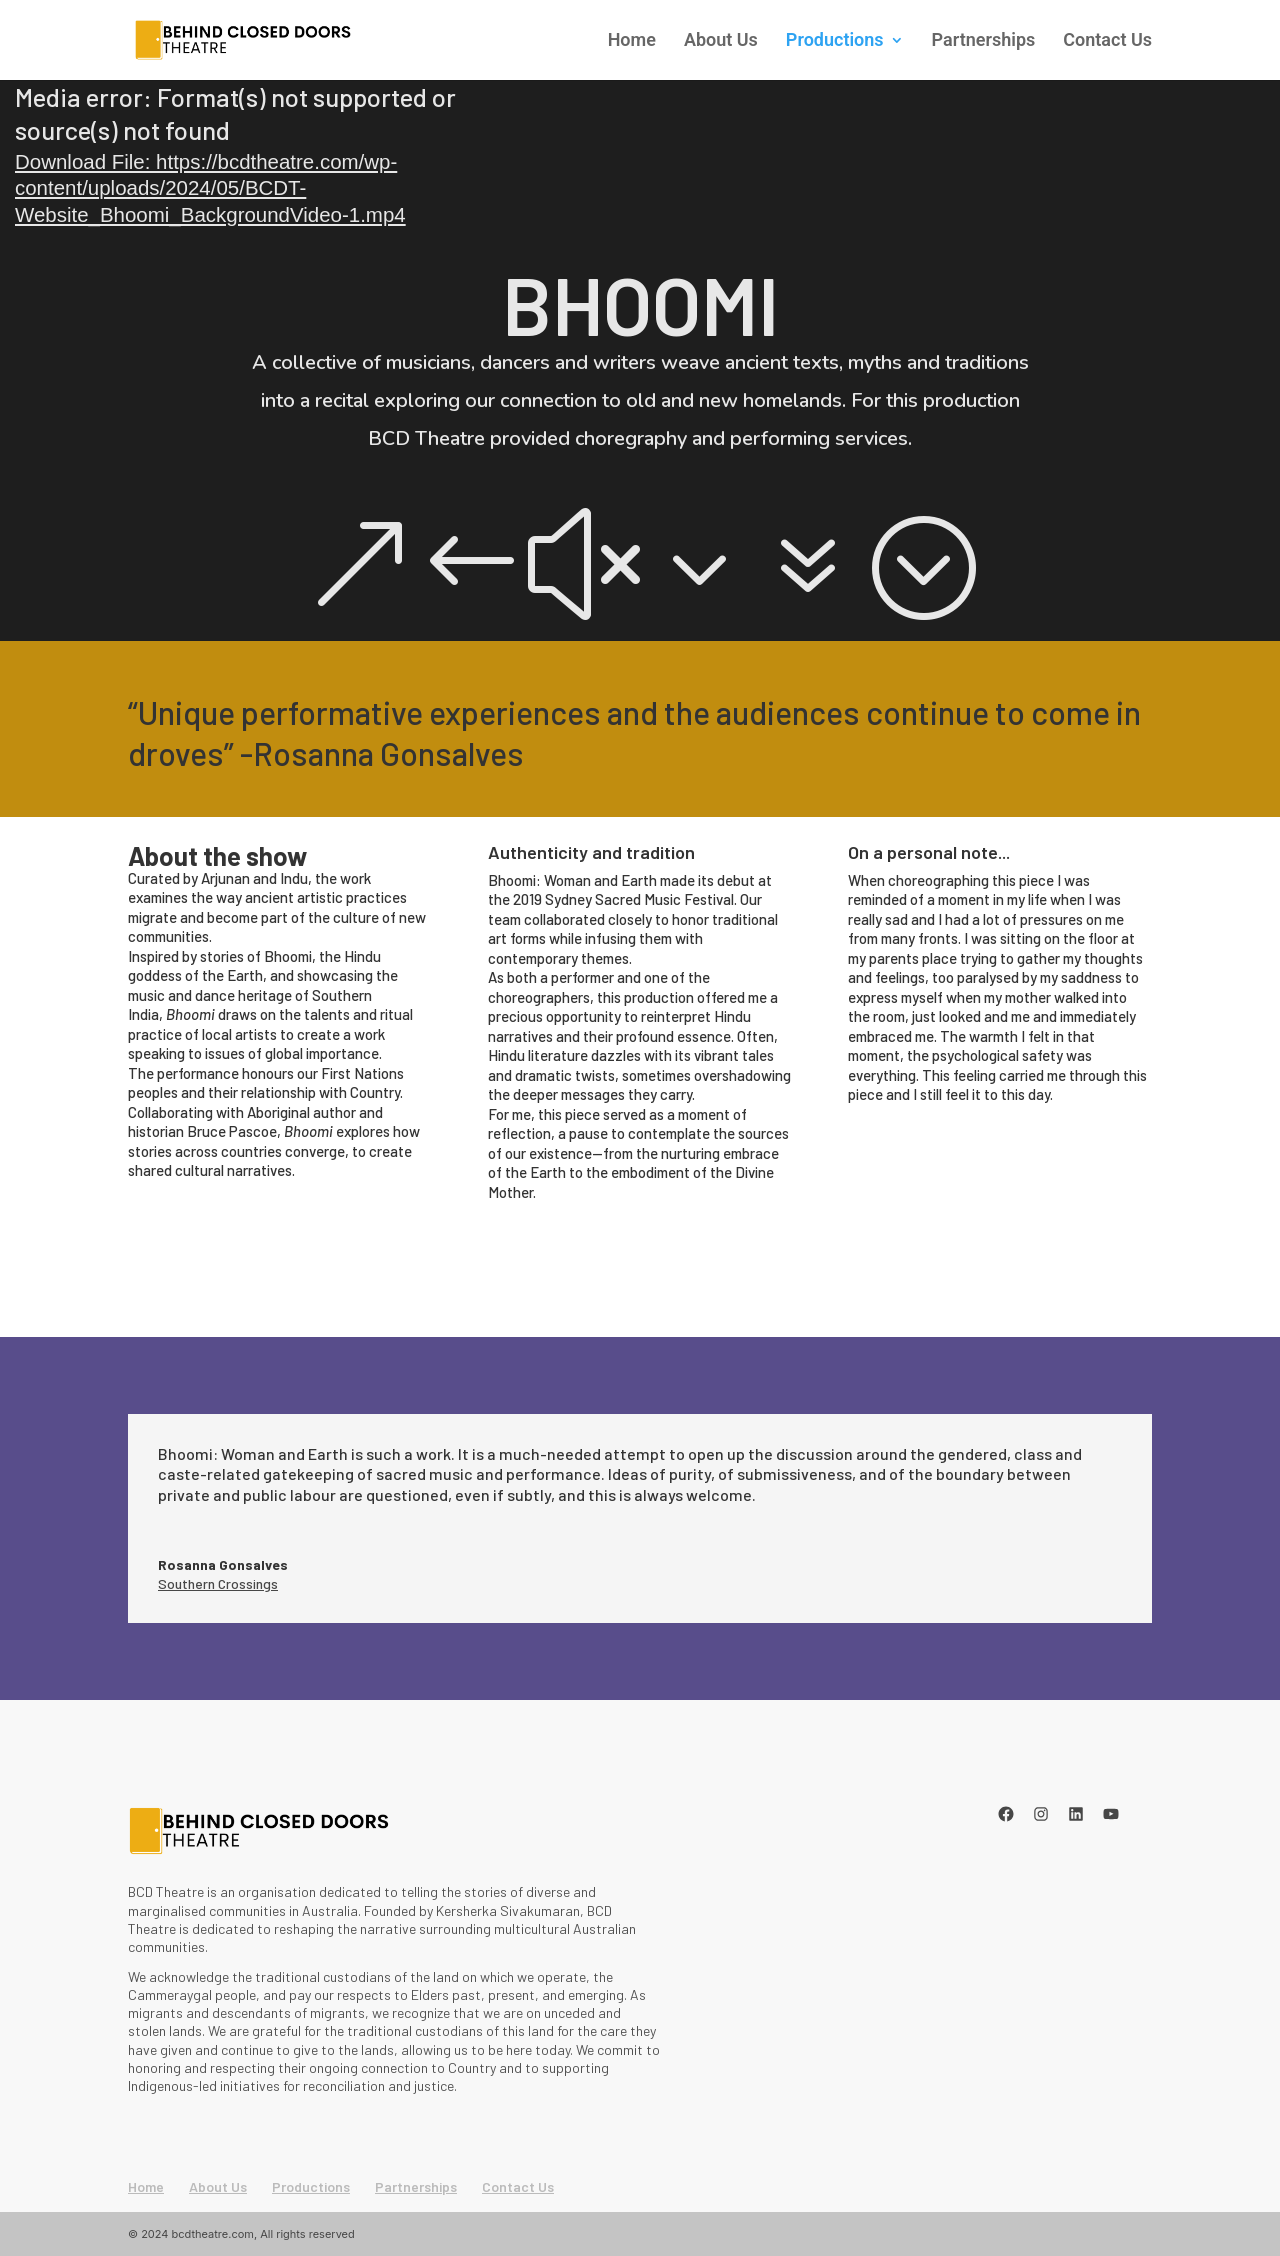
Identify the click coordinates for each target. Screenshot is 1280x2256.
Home (632, 41)
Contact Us (1107, 41)
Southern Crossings (218, 1583)
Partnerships (984, 41)
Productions (835, 41)
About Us (721, 41)
